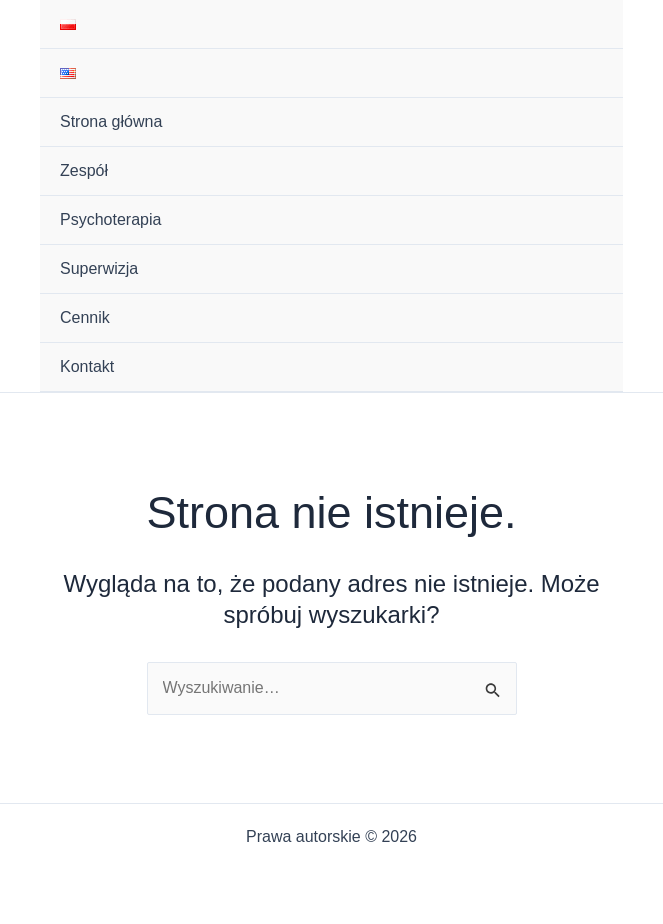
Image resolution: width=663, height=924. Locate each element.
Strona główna (111, 121)
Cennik (85, 317)
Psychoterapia (110, 219)
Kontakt (87, 366)
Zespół (84, 170)
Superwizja (99, 268)
